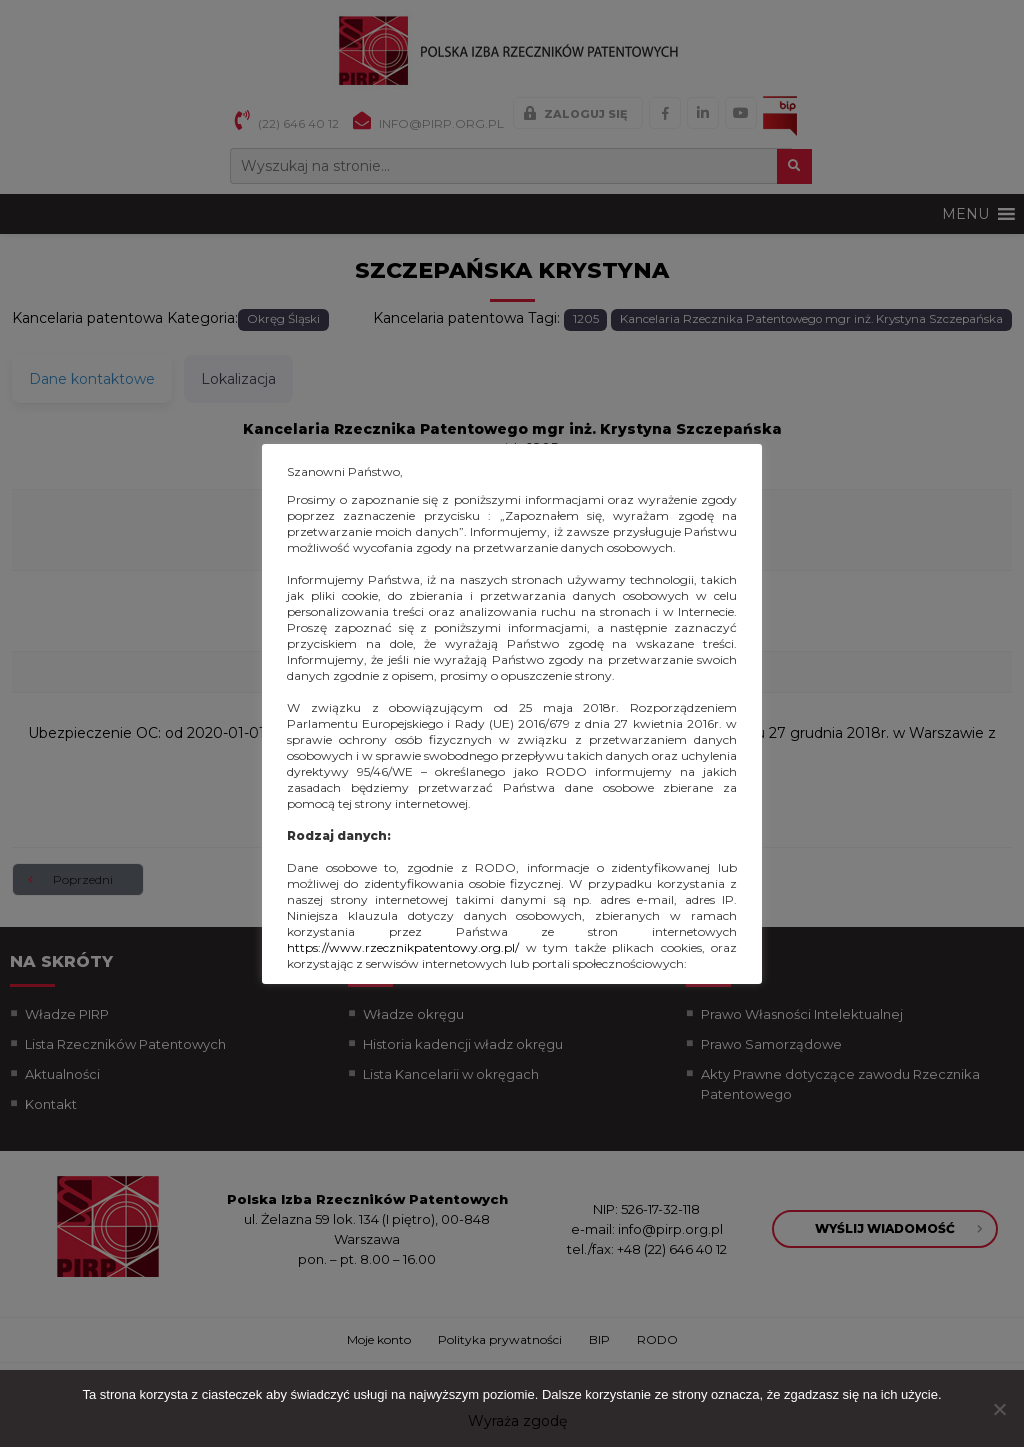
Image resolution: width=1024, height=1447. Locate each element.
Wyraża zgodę (517, 1421)
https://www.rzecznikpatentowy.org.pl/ (403, 947)
